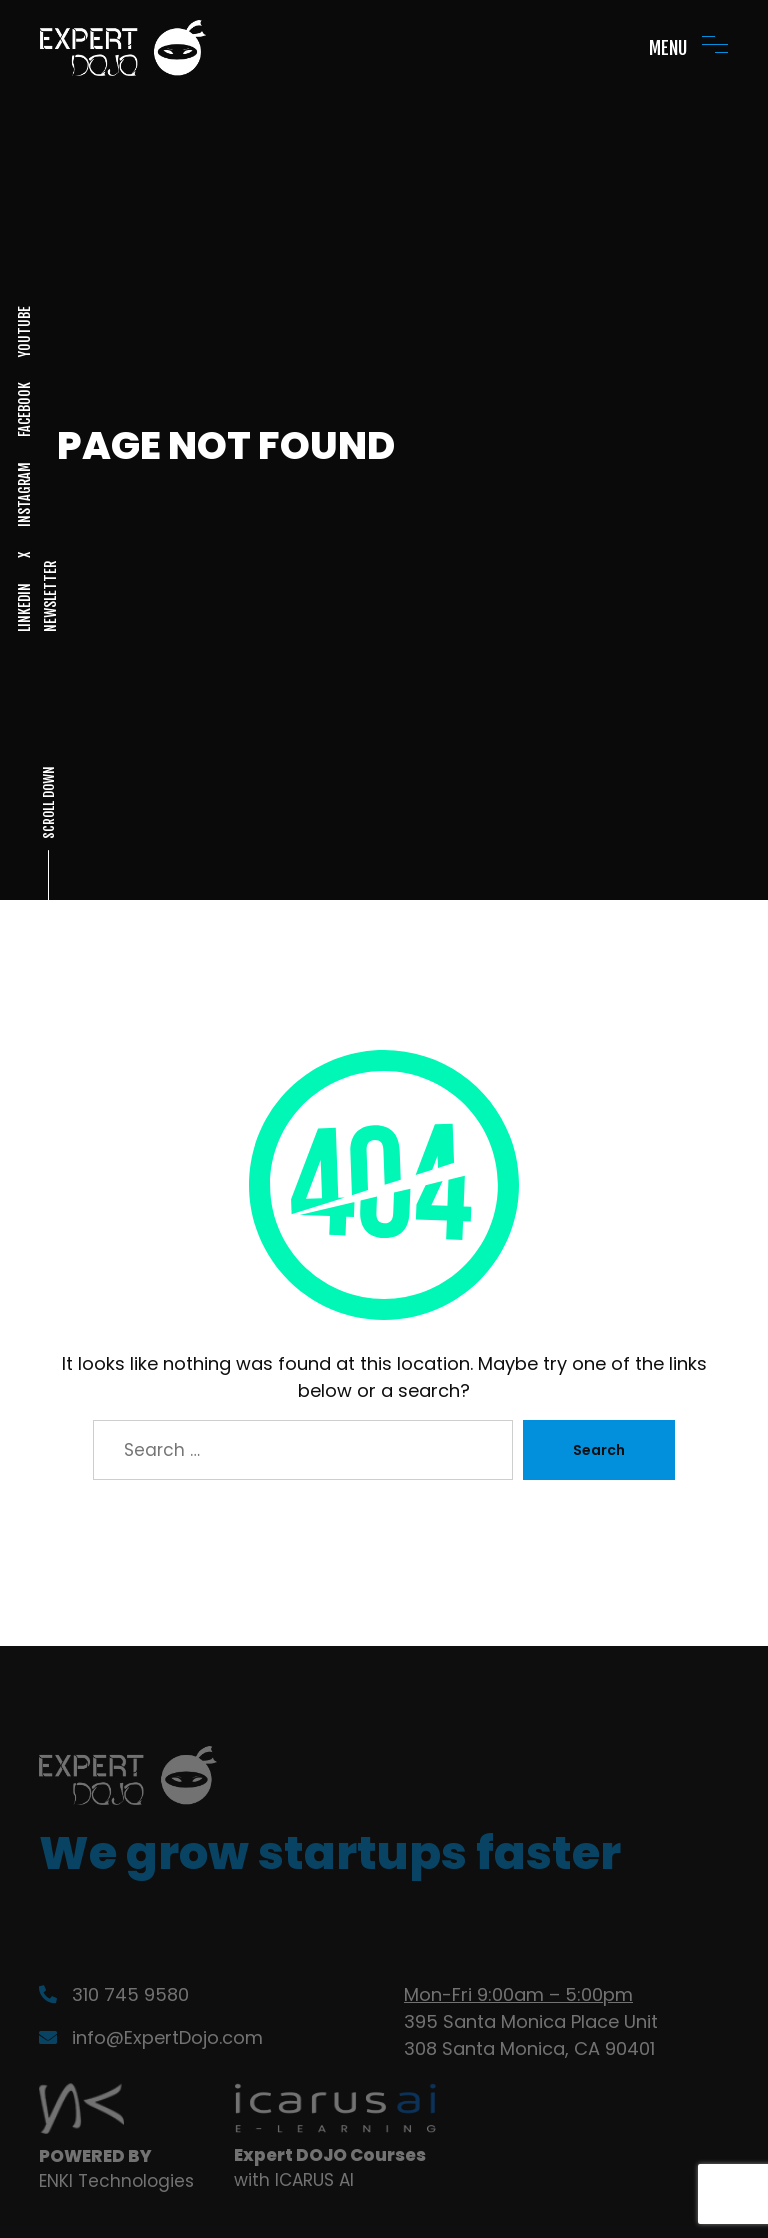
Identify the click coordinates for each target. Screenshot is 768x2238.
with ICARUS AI (294, 2180)
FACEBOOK (24, 409)
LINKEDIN (24, 607)
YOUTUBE (24, 331)
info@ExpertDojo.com (151, 2037)
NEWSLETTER (49, 596)
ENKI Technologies (116, 2181)
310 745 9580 (114, 1994)
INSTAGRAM (24, 494)
